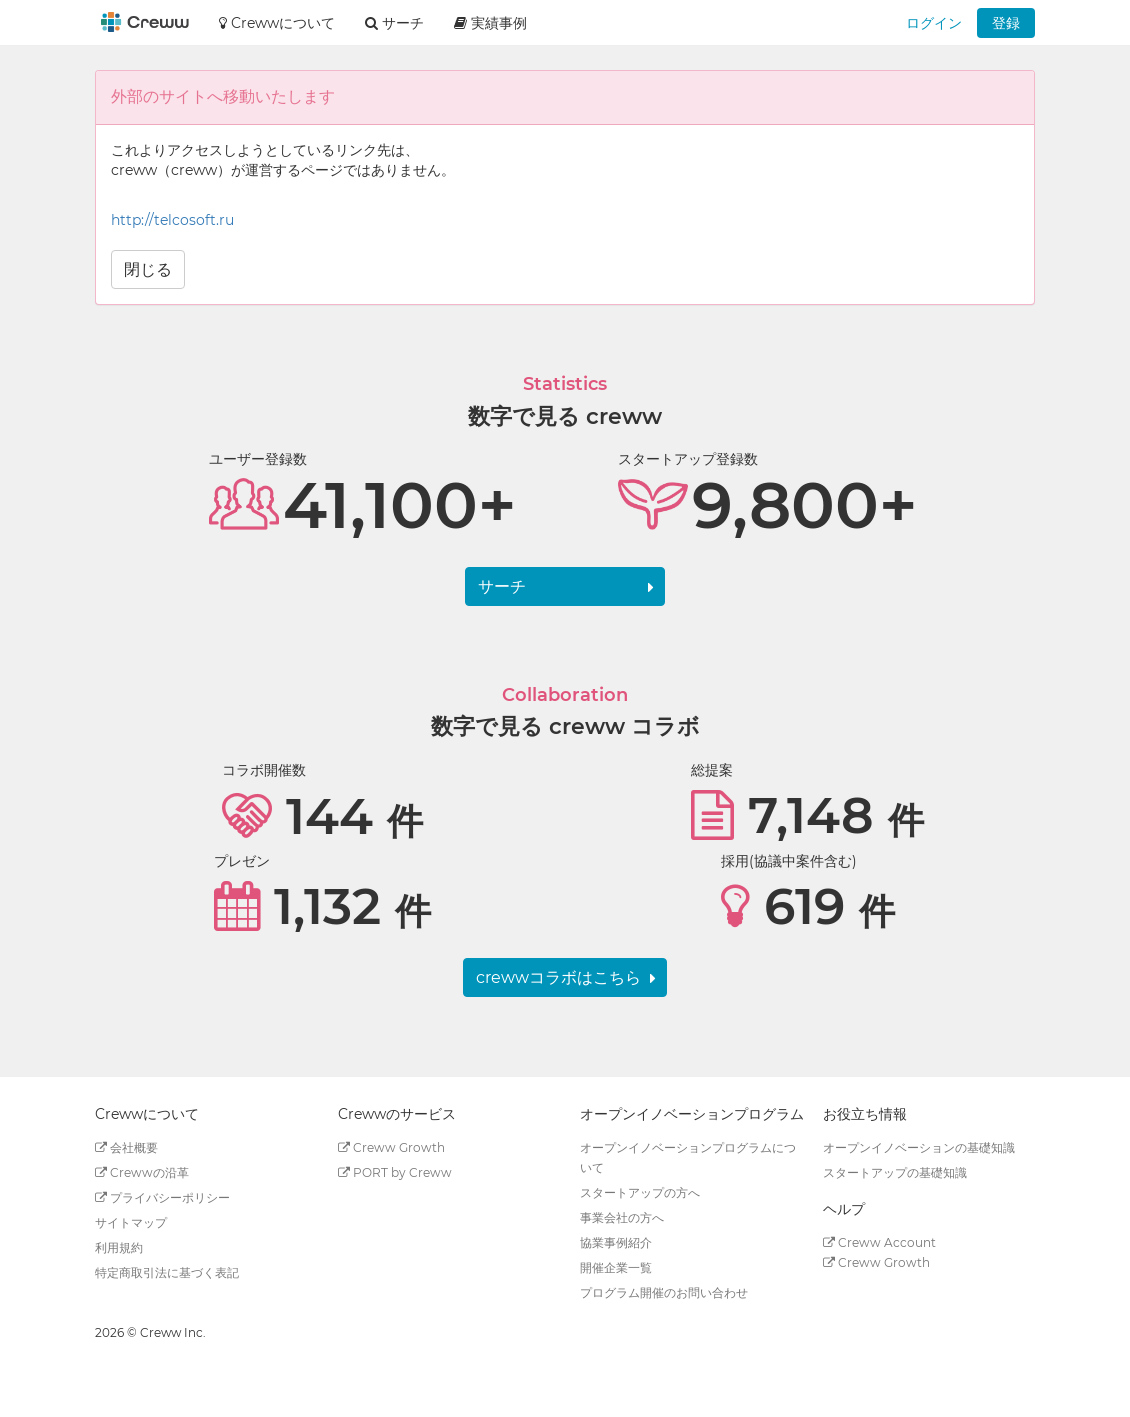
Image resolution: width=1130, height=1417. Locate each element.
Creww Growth (391, 1147)
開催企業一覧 (616, 1267)
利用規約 (119, 1247)
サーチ (502, 586)
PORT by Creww (395, 1172)
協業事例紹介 (616, 1242)
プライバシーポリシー (162, 1197)
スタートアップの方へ (640, 1192)
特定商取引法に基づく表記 (167, 1272)
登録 (1006, 23)
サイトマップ (131, 1222)
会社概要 (126, 1147)
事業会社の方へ (622, 1217)
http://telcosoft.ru (172, 220)
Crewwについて (277, 23)
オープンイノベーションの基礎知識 (919, 1147)
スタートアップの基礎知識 (895, 1172)
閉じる (148, 269)
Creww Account (879, 1242)
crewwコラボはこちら (558, 977)
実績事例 (490, 23)
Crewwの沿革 (142, 1172)
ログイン (934, 23)
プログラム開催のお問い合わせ (664, 1292)
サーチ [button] (394, 23)
